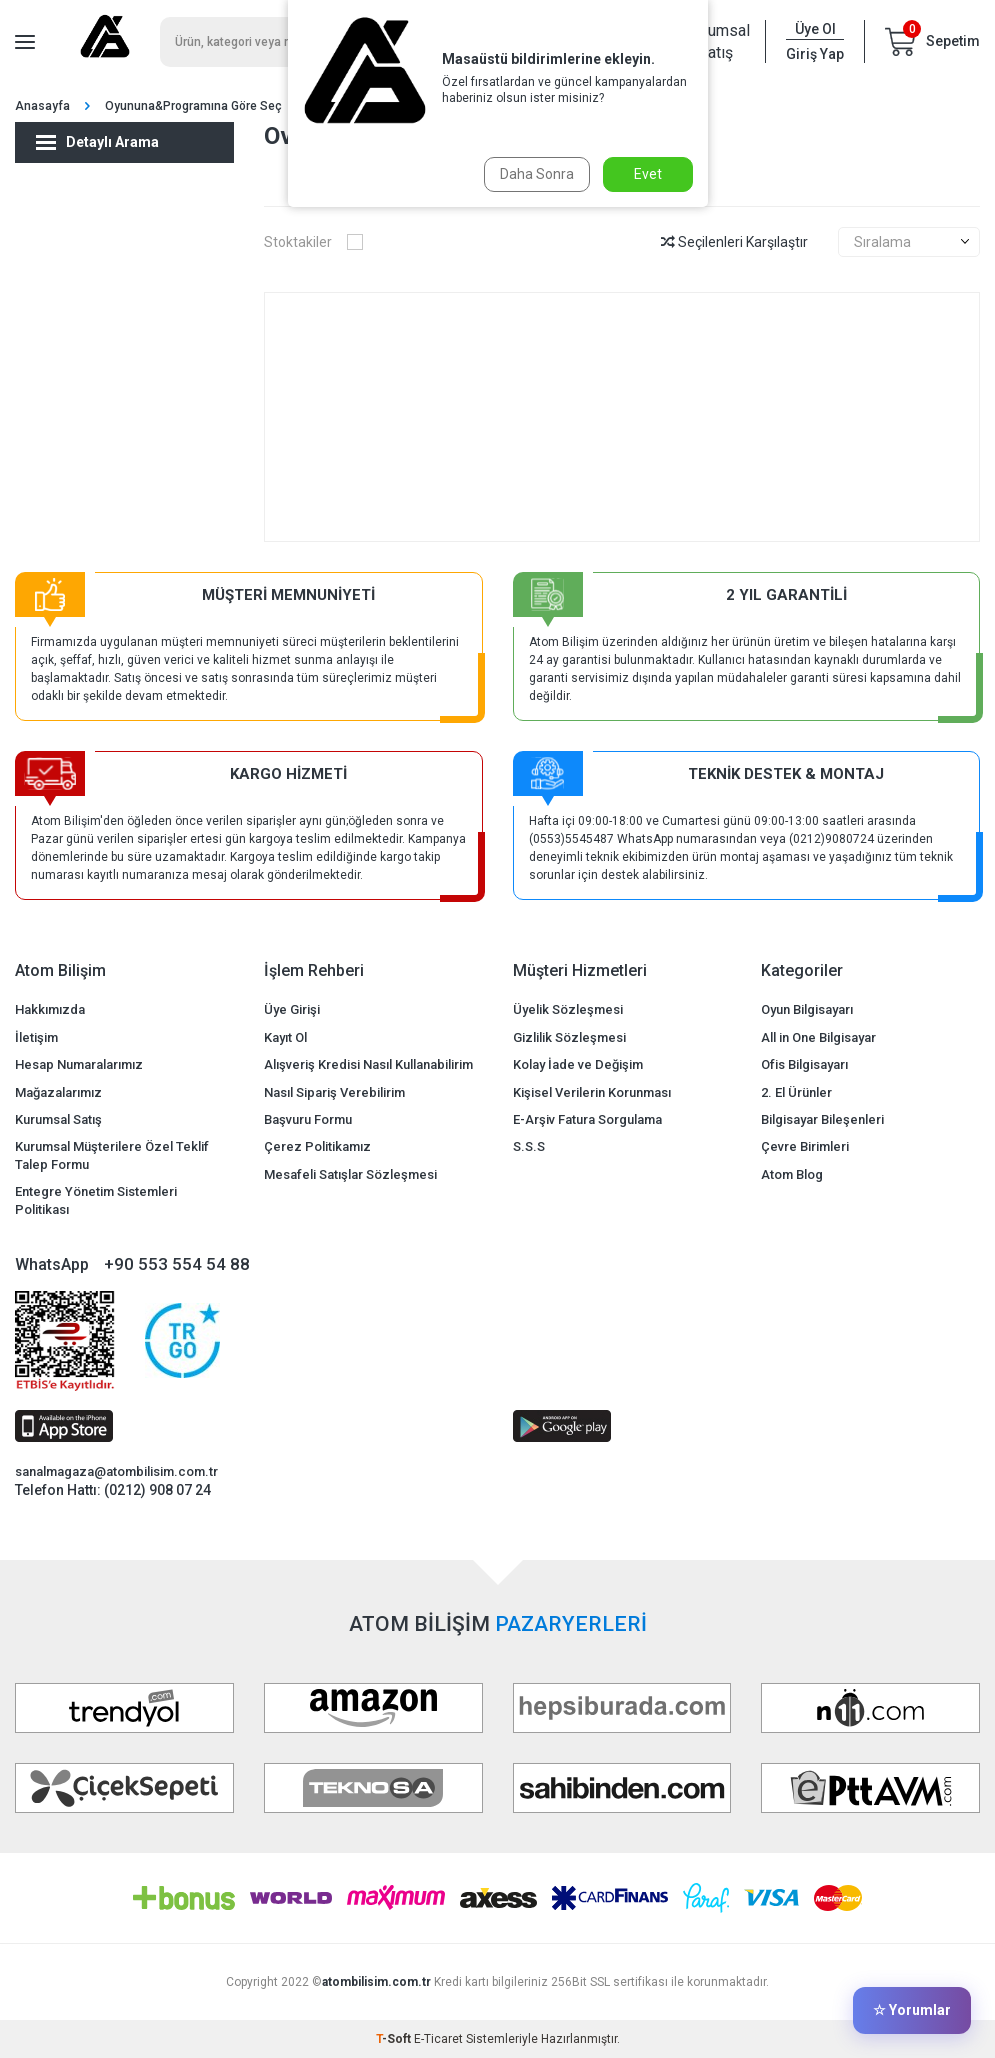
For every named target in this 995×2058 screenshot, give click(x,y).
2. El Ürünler (796, 1092)
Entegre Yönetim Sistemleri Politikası (96, 1200)
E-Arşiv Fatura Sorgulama (587, 1119)
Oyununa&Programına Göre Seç (193, 106)
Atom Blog (792, 1174)
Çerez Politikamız (317, 1146)
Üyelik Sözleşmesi (568, 1009)
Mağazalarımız (58, 1092)
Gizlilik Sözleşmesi (569, 1037)
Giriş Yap (815, 54)
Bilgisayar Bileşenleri (822, 1119)
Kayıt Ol (285, 1037)
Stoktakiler (313, 242)
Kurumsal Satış (715, 41)
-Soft (395, 2039)
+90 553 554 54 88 (177, 1264)
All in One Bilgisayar (818, 1037)
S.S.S (529, 1146)
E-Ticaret (438, 2039)
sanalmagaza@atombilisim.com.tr (116, 1471)
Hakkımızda (50, 1009)
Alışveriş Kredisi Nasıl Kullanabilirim (368, 1064)
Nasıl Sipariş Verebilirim (334, 1092)
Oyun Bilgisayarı (807, 1009)
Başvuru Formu (308, 1119)
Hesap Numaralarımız (79, 1064)
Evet (648, 174)
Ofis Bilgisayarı (804, 1064)
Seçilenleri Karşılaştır (734, 242)
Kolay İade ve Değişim (578, 1064)
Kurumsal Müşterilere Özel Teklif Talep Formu (112, 1155)
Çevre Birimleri (805, 1146)
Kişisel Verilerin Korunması (592, 1092)
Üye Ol (815, 29)
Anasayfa (42, 106)
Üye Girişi (292, 1009)
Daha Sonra (535, 174)
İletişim (36, 1037)
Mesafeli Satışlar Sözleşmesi (350, 1174)
